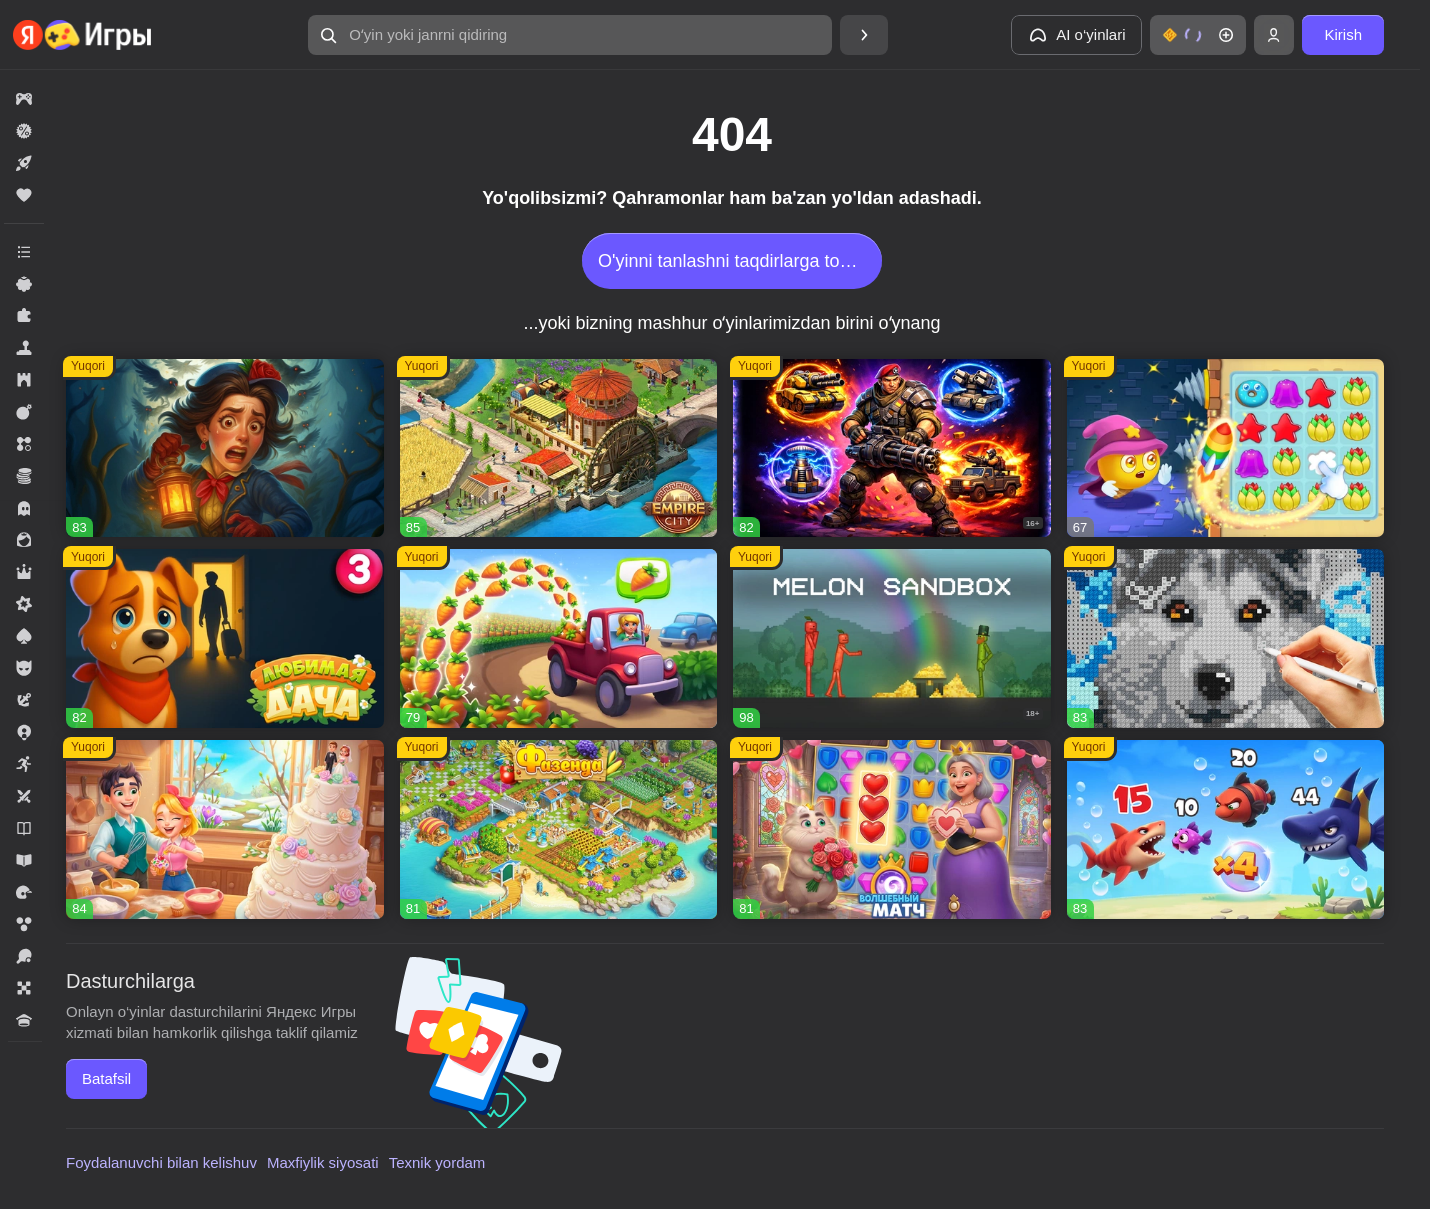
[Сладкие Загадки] (1226, 448)
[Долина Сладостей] (225, 829)
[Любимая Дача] (225, 638)
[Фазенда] (559, 829)
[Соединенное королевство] (1226, 829)
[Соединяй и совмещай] (559, 638)
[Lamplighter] (225, 448)
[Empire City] (559, 448)
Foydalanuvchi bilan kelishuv (161, 1162)
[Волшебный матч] (892, 829)
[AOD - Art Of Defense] (892, 448)
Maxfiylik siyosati (323, 1162)
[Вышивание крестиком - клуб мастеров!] (1226, 638)
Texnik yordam (437, 1162)
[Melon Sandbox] (892, 638)
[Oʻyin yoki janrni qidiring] (570, 35)
